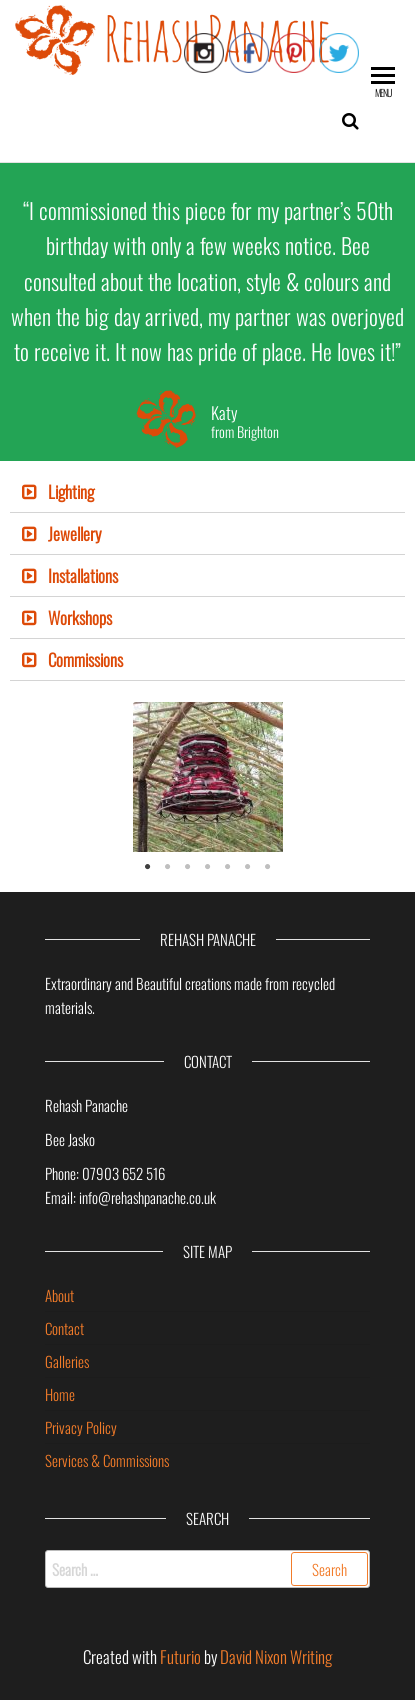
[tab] (207, 492)
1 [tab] (148, 867)
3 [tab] (188, 867)
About (59, 1295)
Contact (64, 1328)
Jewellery (74, 533)
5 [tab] (228, 867)
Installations (83, 575)
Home (60, 1394)
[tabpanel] (207, 777)
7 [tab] (268, 867)
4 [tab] (208, 867)
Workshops (80, 617)
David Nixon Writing (276, 1656)
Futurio (180, 1656)
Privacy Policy (81, 1427)
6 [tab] (248, 867)
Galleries (67, 1361)
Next (375, 776)
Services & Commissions (107, 1460)
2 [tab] (168, 867)
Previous (40, 776)
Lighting (71, 491)
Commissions (85, 659)
